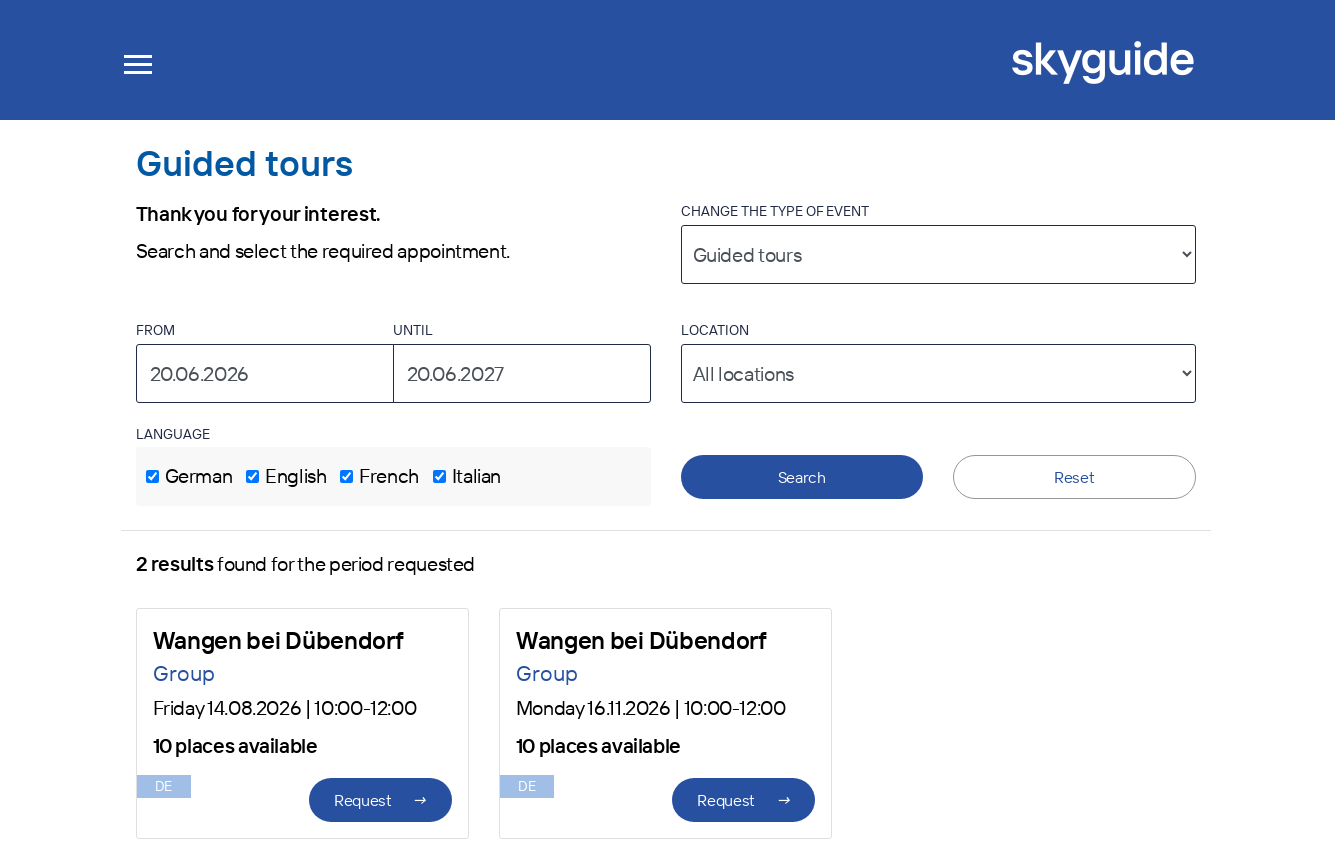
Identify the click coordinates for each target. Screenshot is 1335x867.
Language (173, 434)
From (155, 330)
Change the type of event (775, 211)
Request (380, 800)
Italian (476, 475)
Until (413, 330)
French (389, 475)
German (199, 475)
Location (715, 330)
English (295, 475)
